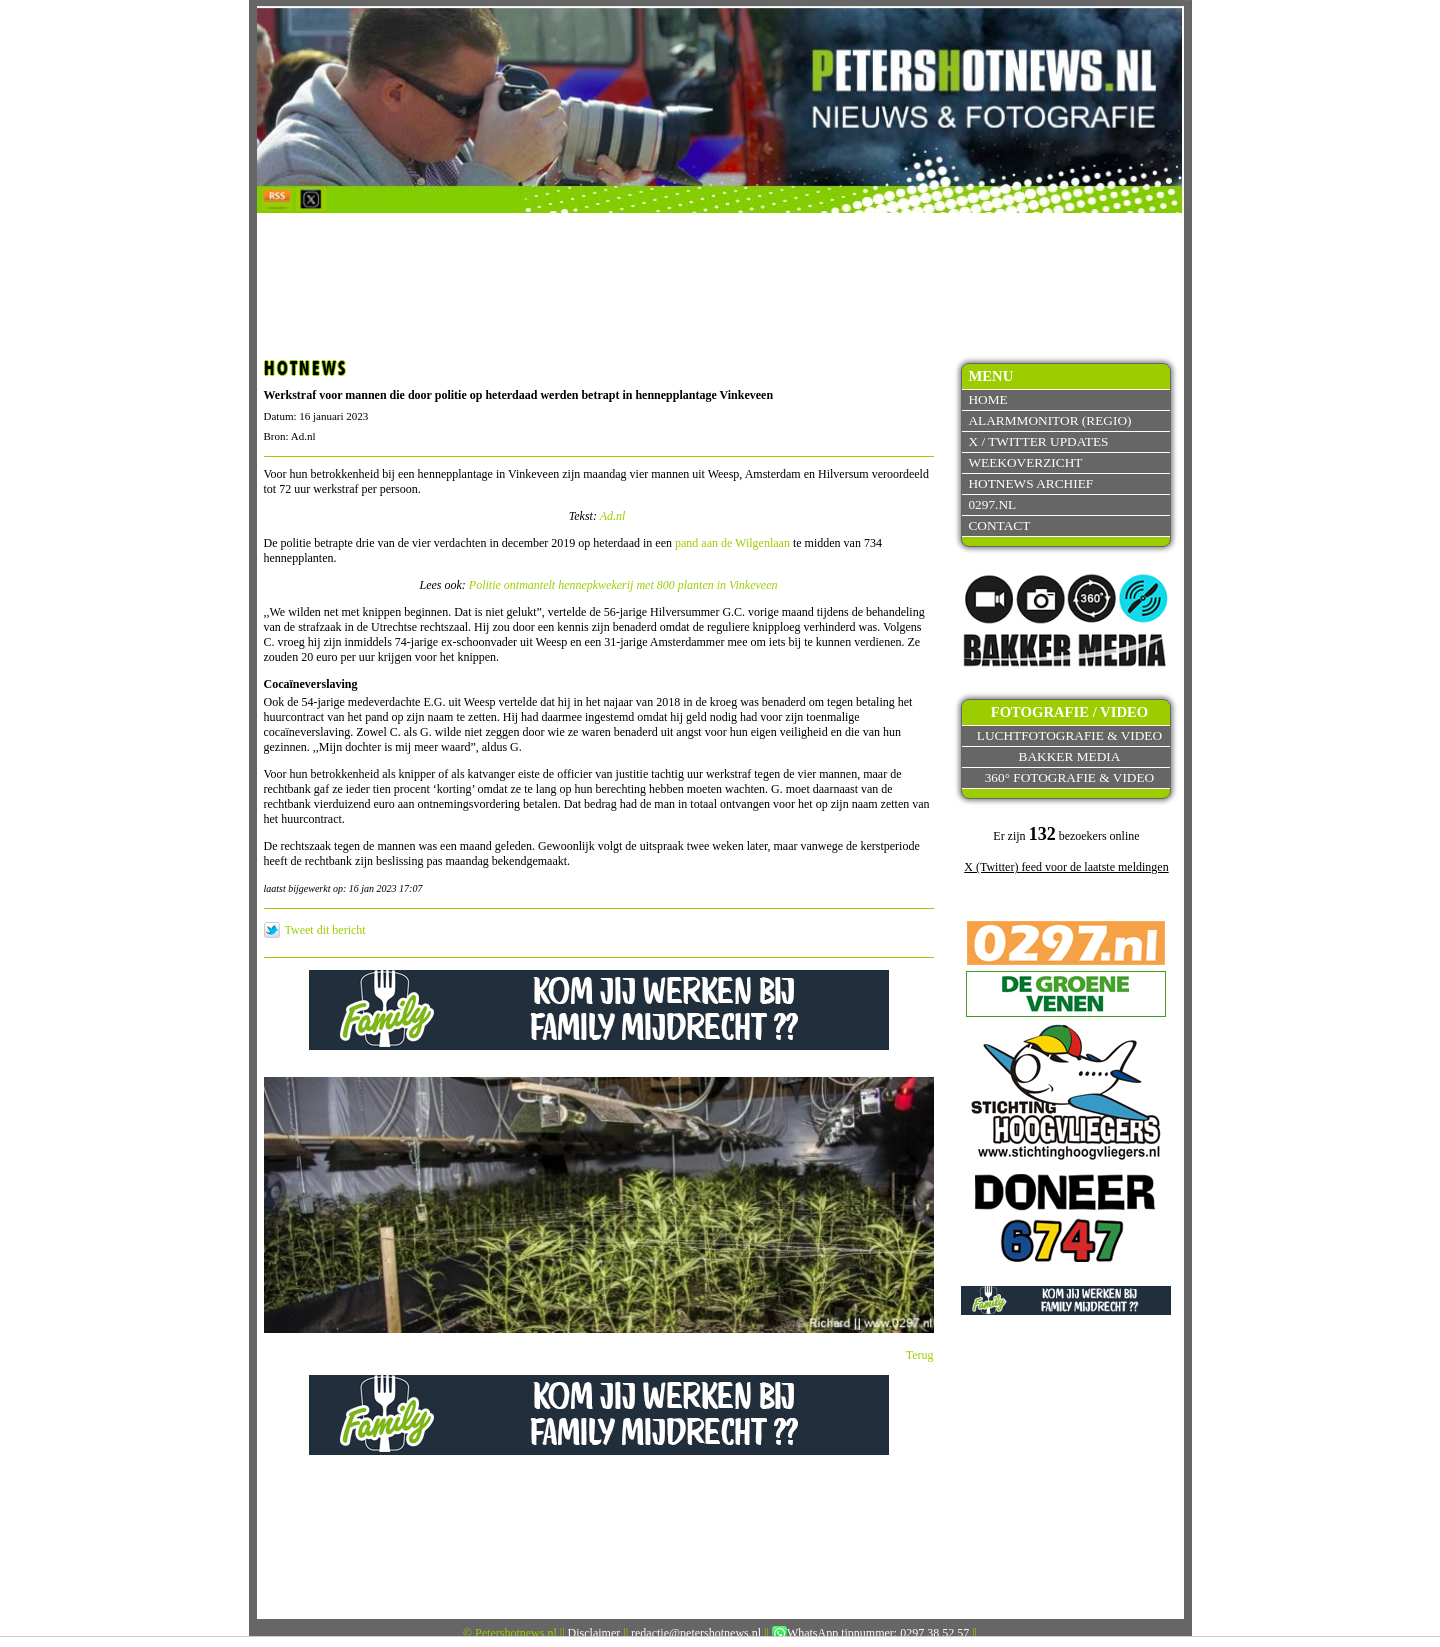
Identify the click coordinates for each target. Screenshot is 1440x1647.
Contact (999, 525)
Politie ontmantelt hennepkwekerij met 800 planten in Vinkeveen (623, 585)
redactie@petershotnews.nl (696, 1633)
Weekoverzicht (1025, 462)
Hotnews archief (1030, 483)
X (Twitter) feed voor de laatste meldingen (1066, 867)
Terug (920, 1355)
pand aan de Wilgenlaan (732, 543)
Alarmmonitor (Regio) (1049, 420)
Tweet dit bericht (325, 930)
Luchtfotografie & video (1069, 735)
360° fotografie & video (1070, 777)
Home (987, 399)
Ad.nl (613, 516)
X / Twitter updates (1038, 441)
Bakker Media (1070, 756)
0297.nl (992, 504)
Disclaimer (594, 1633)
